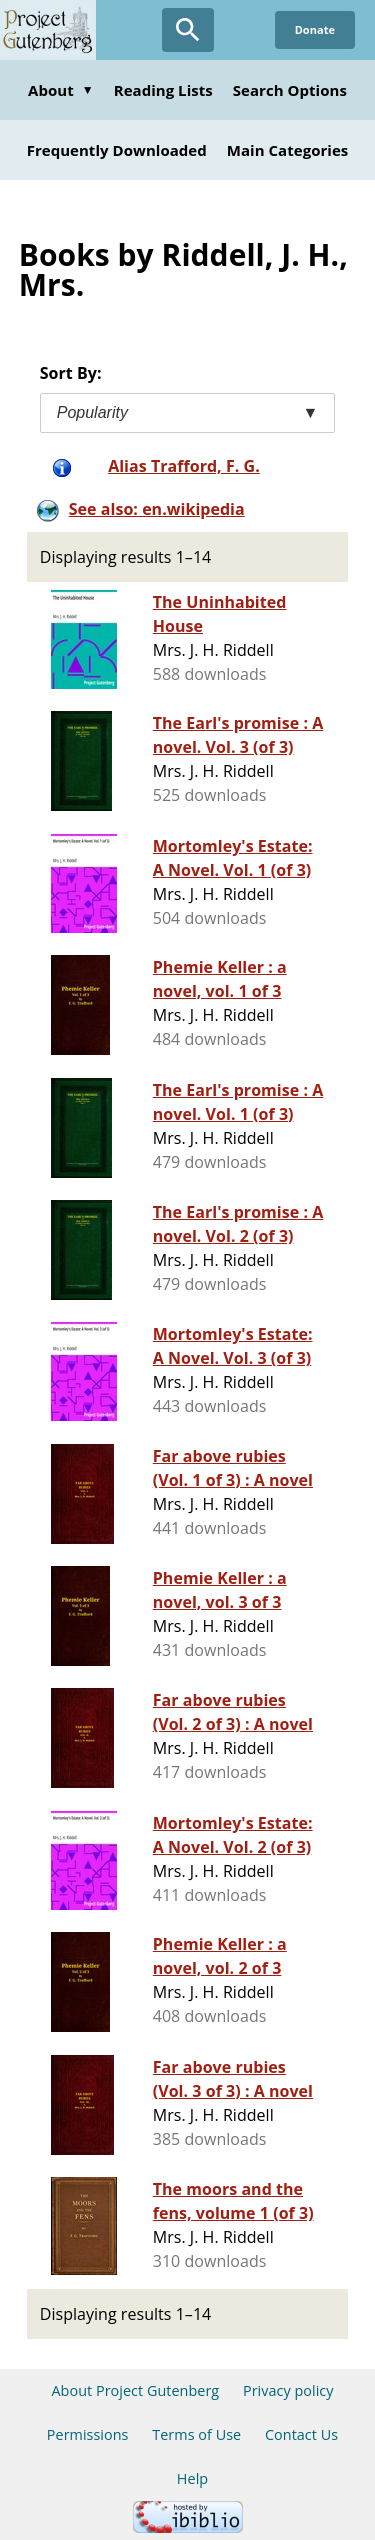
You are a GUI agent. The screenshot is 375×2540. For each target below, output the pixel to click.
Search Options (290, 90)
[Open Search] (188, 30)
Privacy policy (288, 2390)
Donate (315, 29)
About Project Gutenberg (135, 2390)
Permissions (88, 2434)
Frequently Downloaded (117, 150)
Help (192, 2478)
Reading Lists (163, 90)
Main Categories (288, 150)
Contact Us (301, 2434)
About (61, 90)
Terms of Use (196, 2434)
